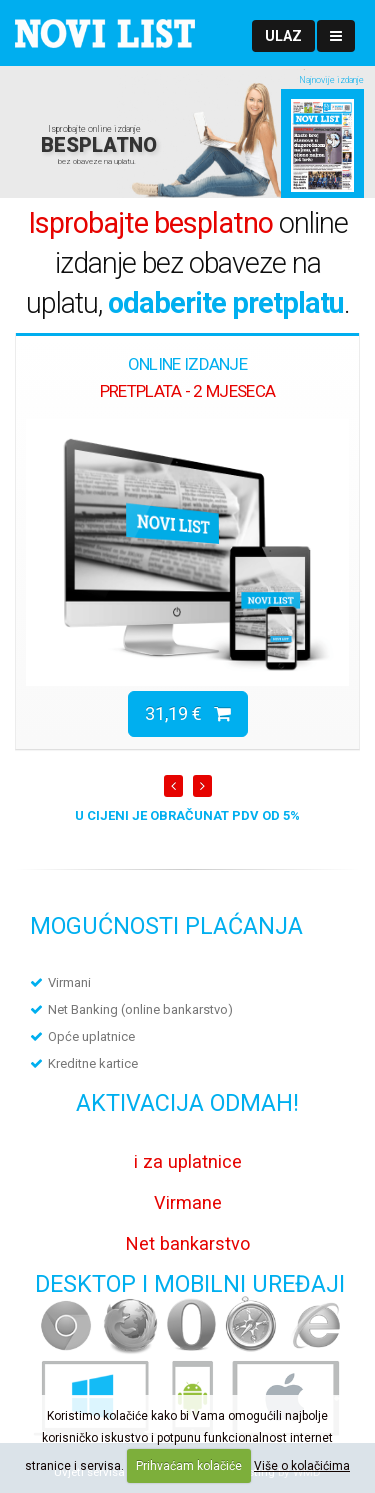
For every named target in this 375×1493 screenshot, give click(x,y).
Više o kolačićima (302, 1466)
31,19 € (188, 713)
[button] (283, 36)
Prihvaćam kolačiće (189, 1466)
